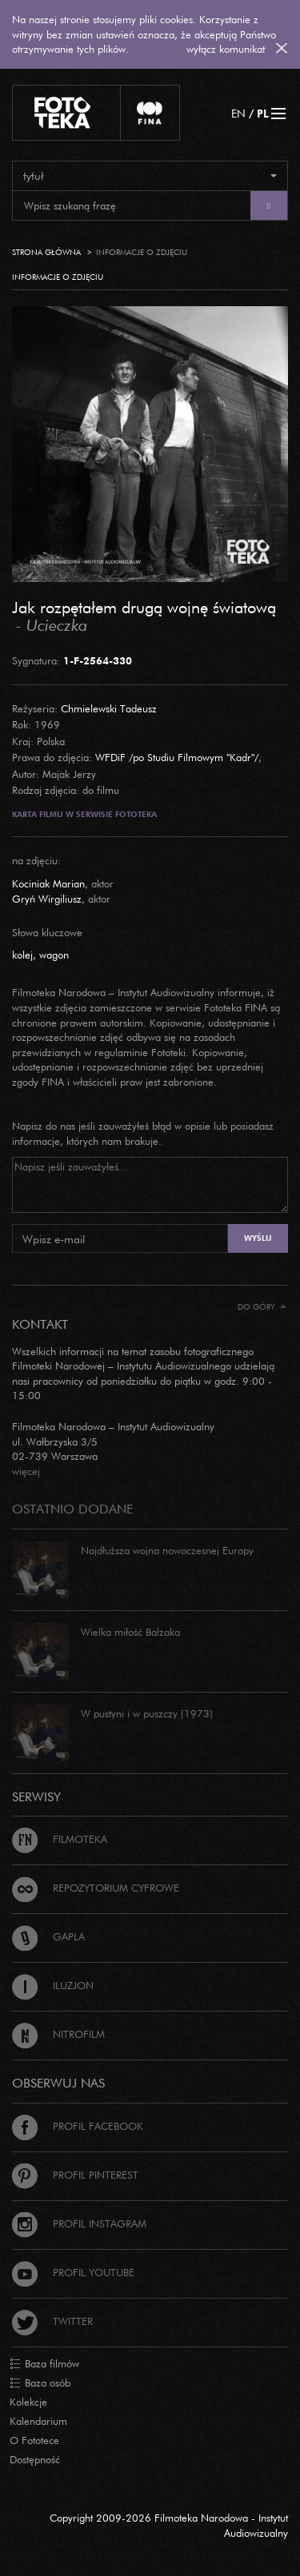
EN (238, 113)
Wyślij (257, 1238)
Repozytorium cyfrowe (95, 1887)
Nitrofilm (58, 2034)
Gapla (48, 1936)
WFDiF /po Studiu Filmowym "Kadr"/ (176, 757)
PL (263, 113)
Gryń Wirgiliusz (47, 898)
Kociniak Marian (48, 883)
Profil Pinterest (75, 2174)
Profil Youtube (73, 2272)
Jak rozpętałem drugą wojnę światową (144, 606)
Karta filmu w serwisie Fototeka (84, 814)
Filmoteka (59, 1838)
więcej (26, 1471)
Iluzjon (53, 1985)
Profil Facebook (77, 2125)
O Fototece (34, 2440)
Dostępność (35, 2459)
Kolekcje (28, 2401)
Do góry (262, 1307)
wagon (54, 954)
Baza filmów (44, 2364)
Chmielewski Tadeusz (109, 708)
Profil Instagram (79, 2223)
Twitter (52, 2321)
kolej (22, 954)
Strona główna (46, 252)
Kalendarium (38, 2421)
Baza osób (40, 2383)
